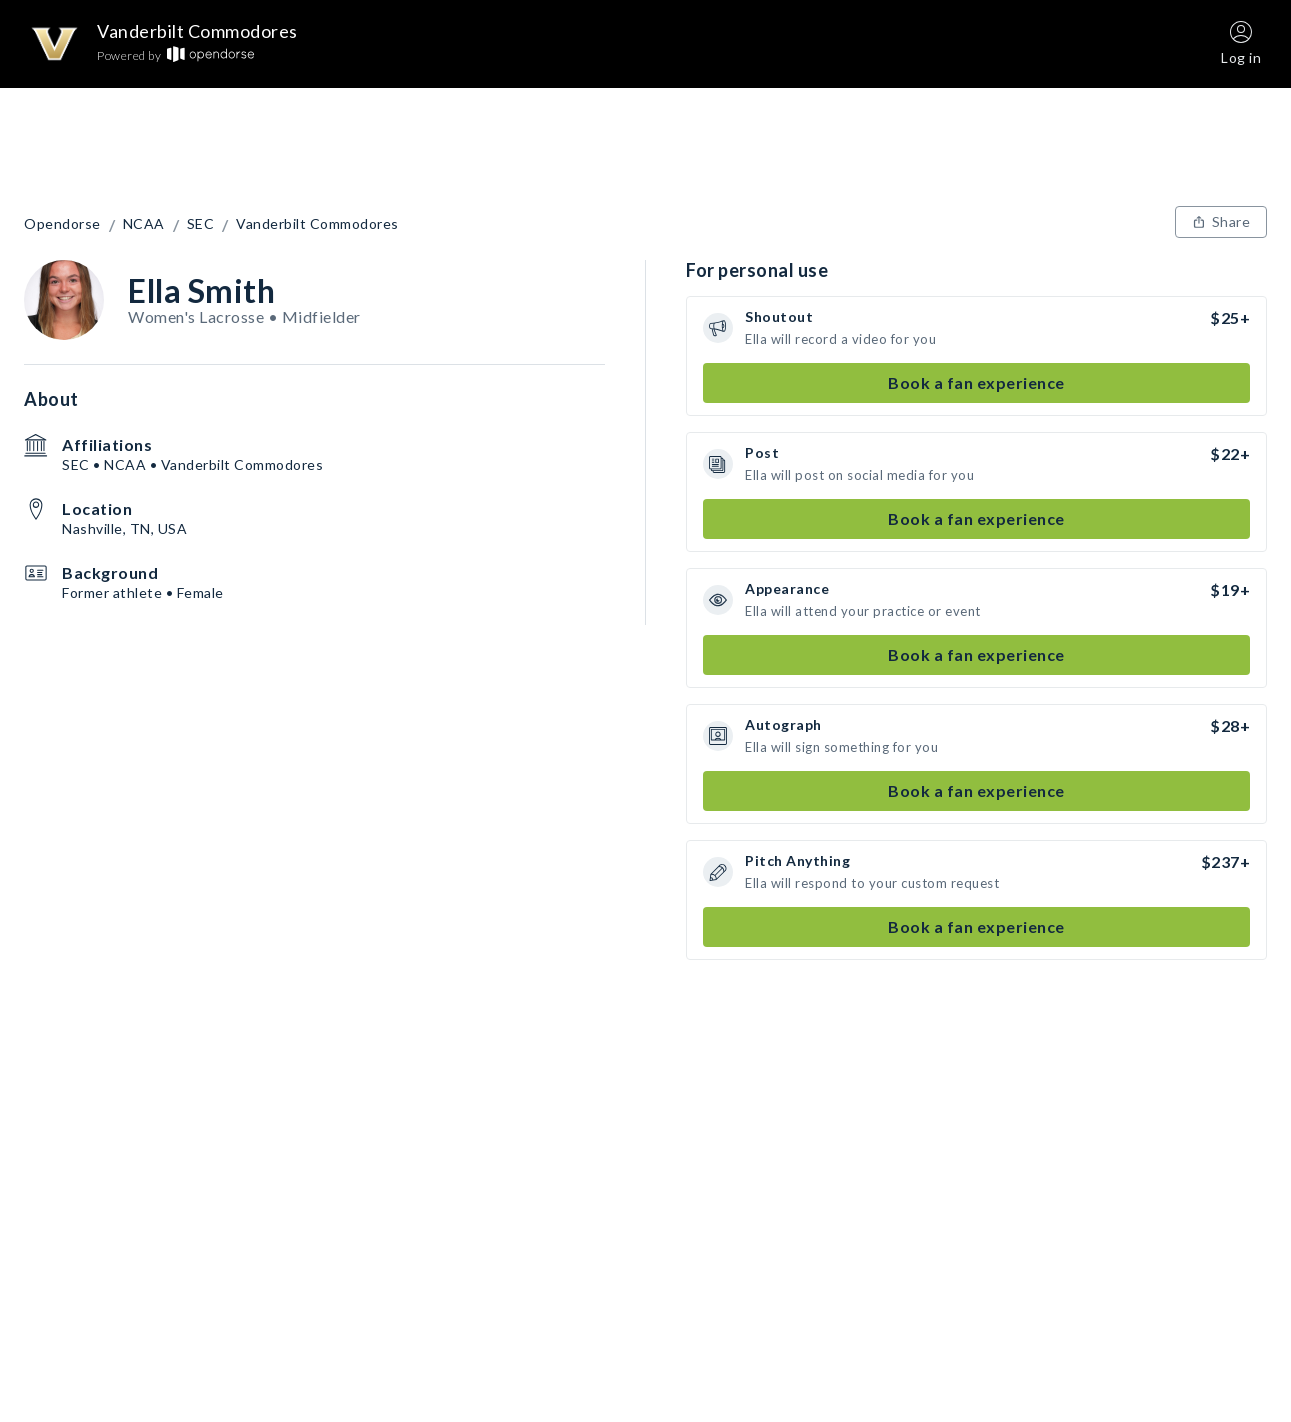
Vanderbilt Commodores (317, 224)
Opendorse (62, 224)
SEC (201, 224)
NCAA (144, 224)
